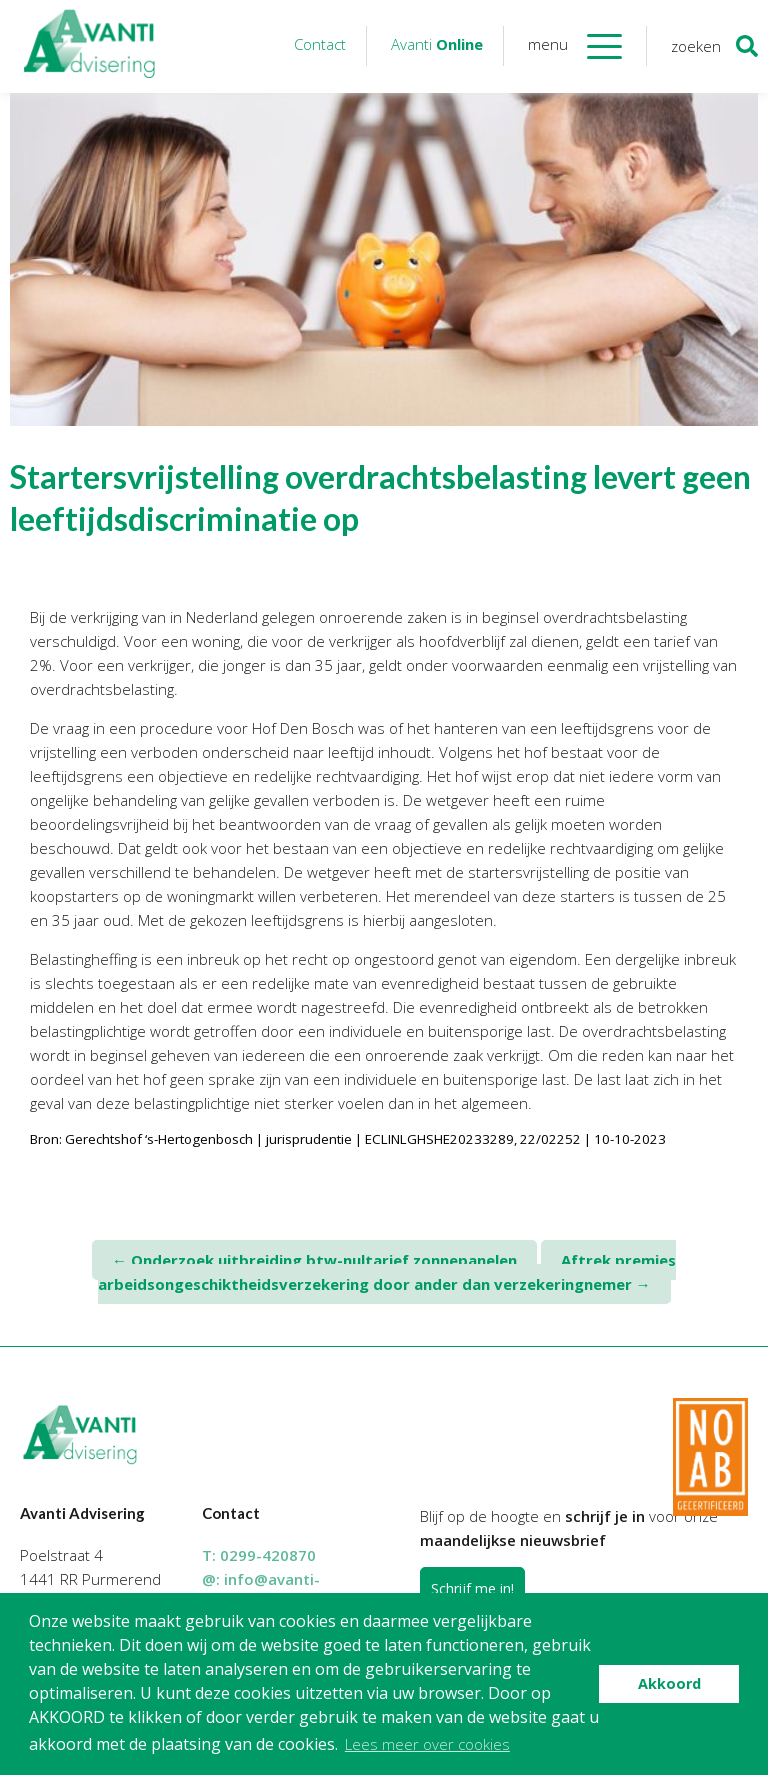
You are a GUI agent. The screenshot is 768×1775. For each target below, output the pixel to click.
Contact (320, 44)
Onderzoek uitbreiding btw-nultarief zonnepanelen (314, 1260)
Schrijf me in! (472, 1588)
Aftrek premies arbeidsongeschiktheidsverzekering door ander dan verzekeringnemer (387, 1272)
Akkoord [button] (669, 1683)
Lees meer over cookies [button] (427, 1744)
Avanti (437, 44)
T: (259, 1555)
